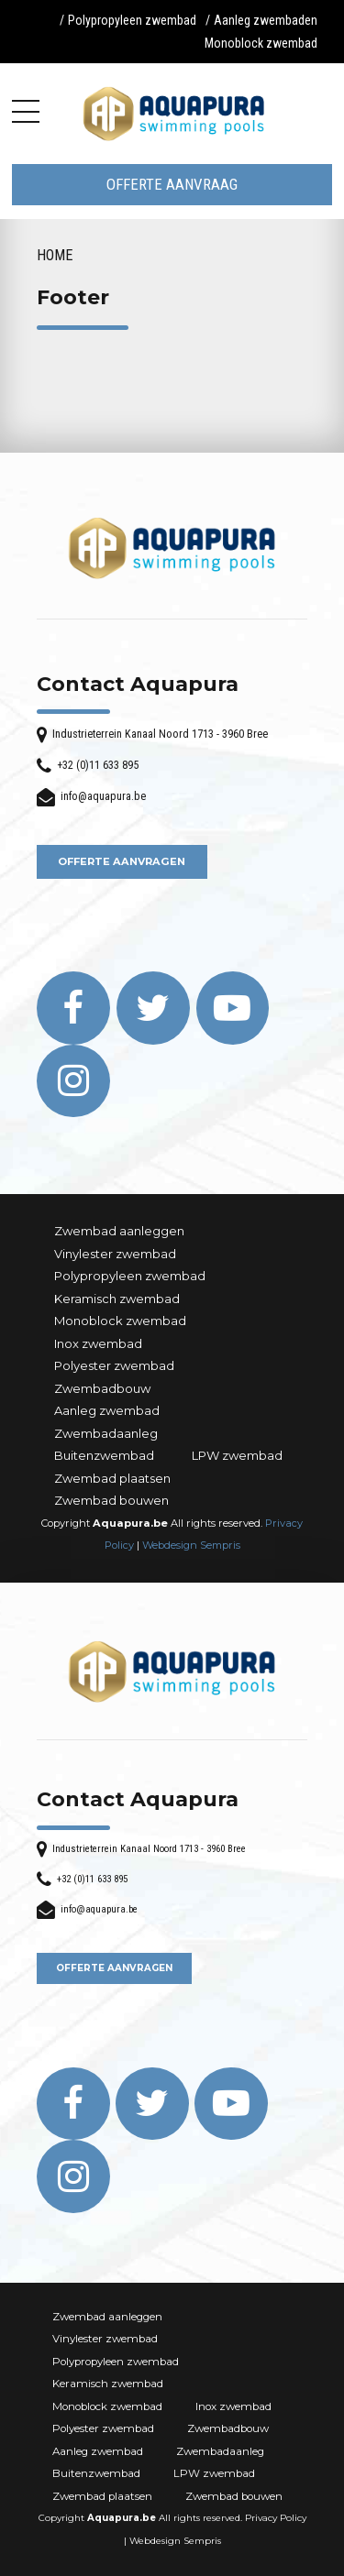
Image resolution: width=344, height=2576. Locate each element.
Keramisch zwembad (117, 1298)
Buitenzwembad (104, 1455)
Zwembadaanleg (106, 1433)
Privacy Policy (275, 2518)
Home (55, 255)
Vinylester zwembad (115, 1253)
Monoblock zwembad (261, 43)
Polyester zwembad (114, 1365)
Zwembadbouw (102, 1388)
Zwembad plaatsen (112, 1478)
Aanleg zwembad (107, 1410)
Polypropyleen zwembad (132, 20)
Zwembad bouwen (111, 1500)
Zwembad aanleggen (119, 1230)
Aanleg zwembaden (265, 20)
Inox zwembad (98, 1343)
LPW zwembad (237, 1455)
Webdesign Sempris (191, 1545)
